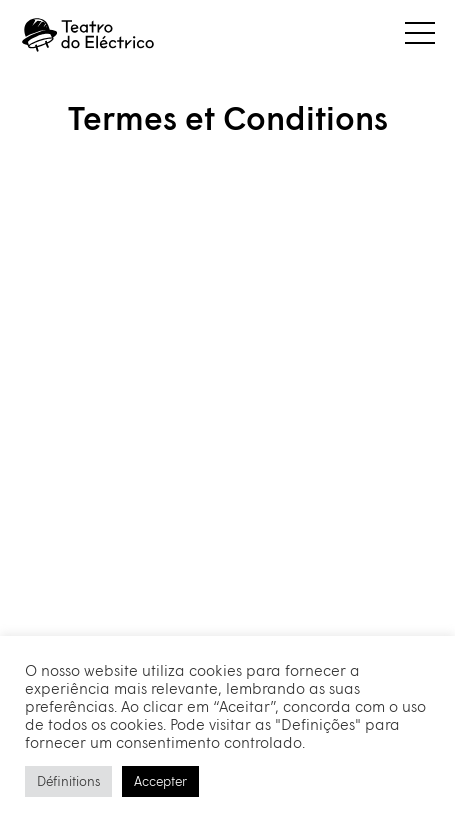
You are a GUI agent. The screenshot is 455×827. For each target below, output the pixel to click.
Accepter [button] (160, 781)
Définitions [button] (68, 781)
